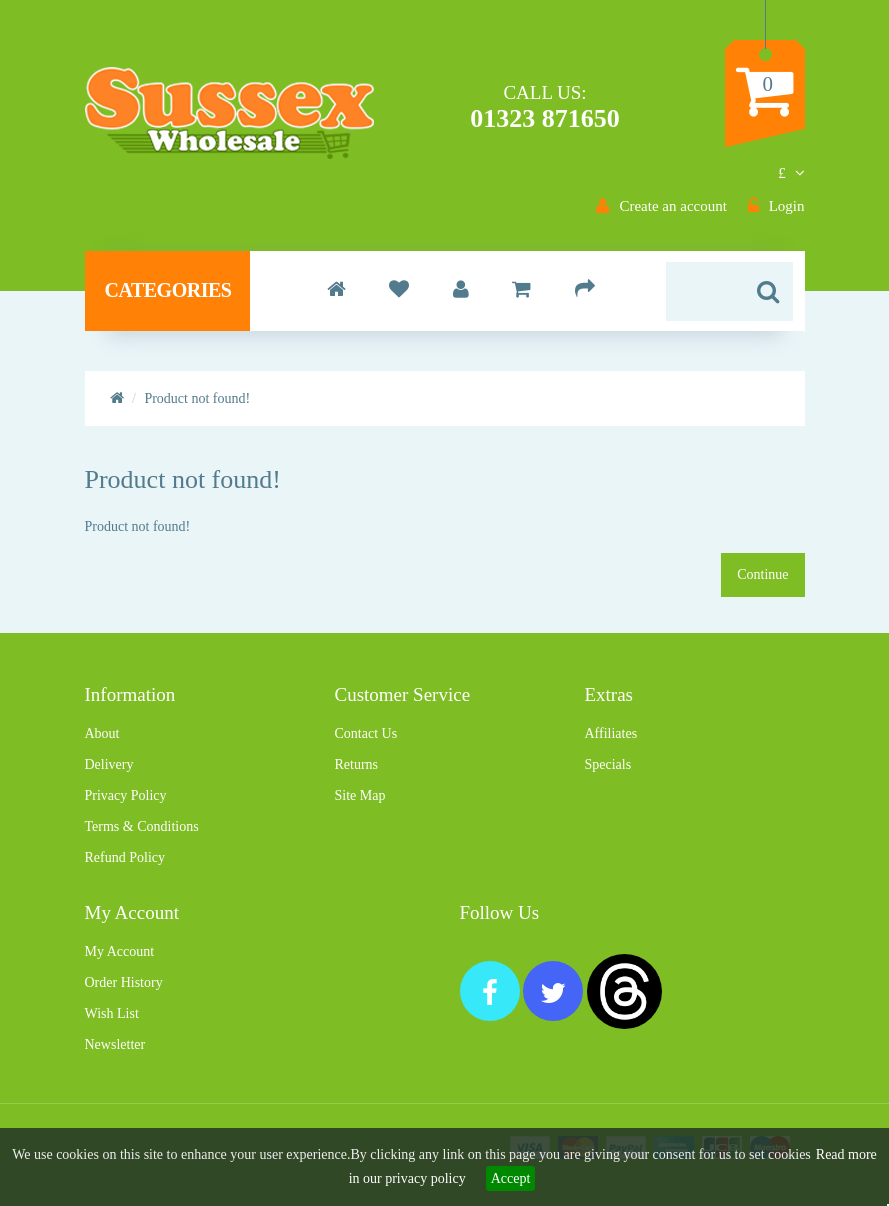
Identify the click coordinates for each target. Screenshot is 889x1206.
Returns (356, 764)
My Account (120, 951)
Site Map (359, 795)
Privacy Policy (126, 795)
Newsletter (115, 1044)
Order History (124, 982)
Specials (607, 764)
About (102, 733)
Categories (168, 290)
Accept (511, 1178)
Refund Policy (125, 857)
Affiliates (610, 733)
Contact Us (365, 733)
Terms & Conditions (142, 826)
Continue (762, 574)
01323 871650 (545, 118)
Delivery (109, 764)
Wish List (112, 1013)
